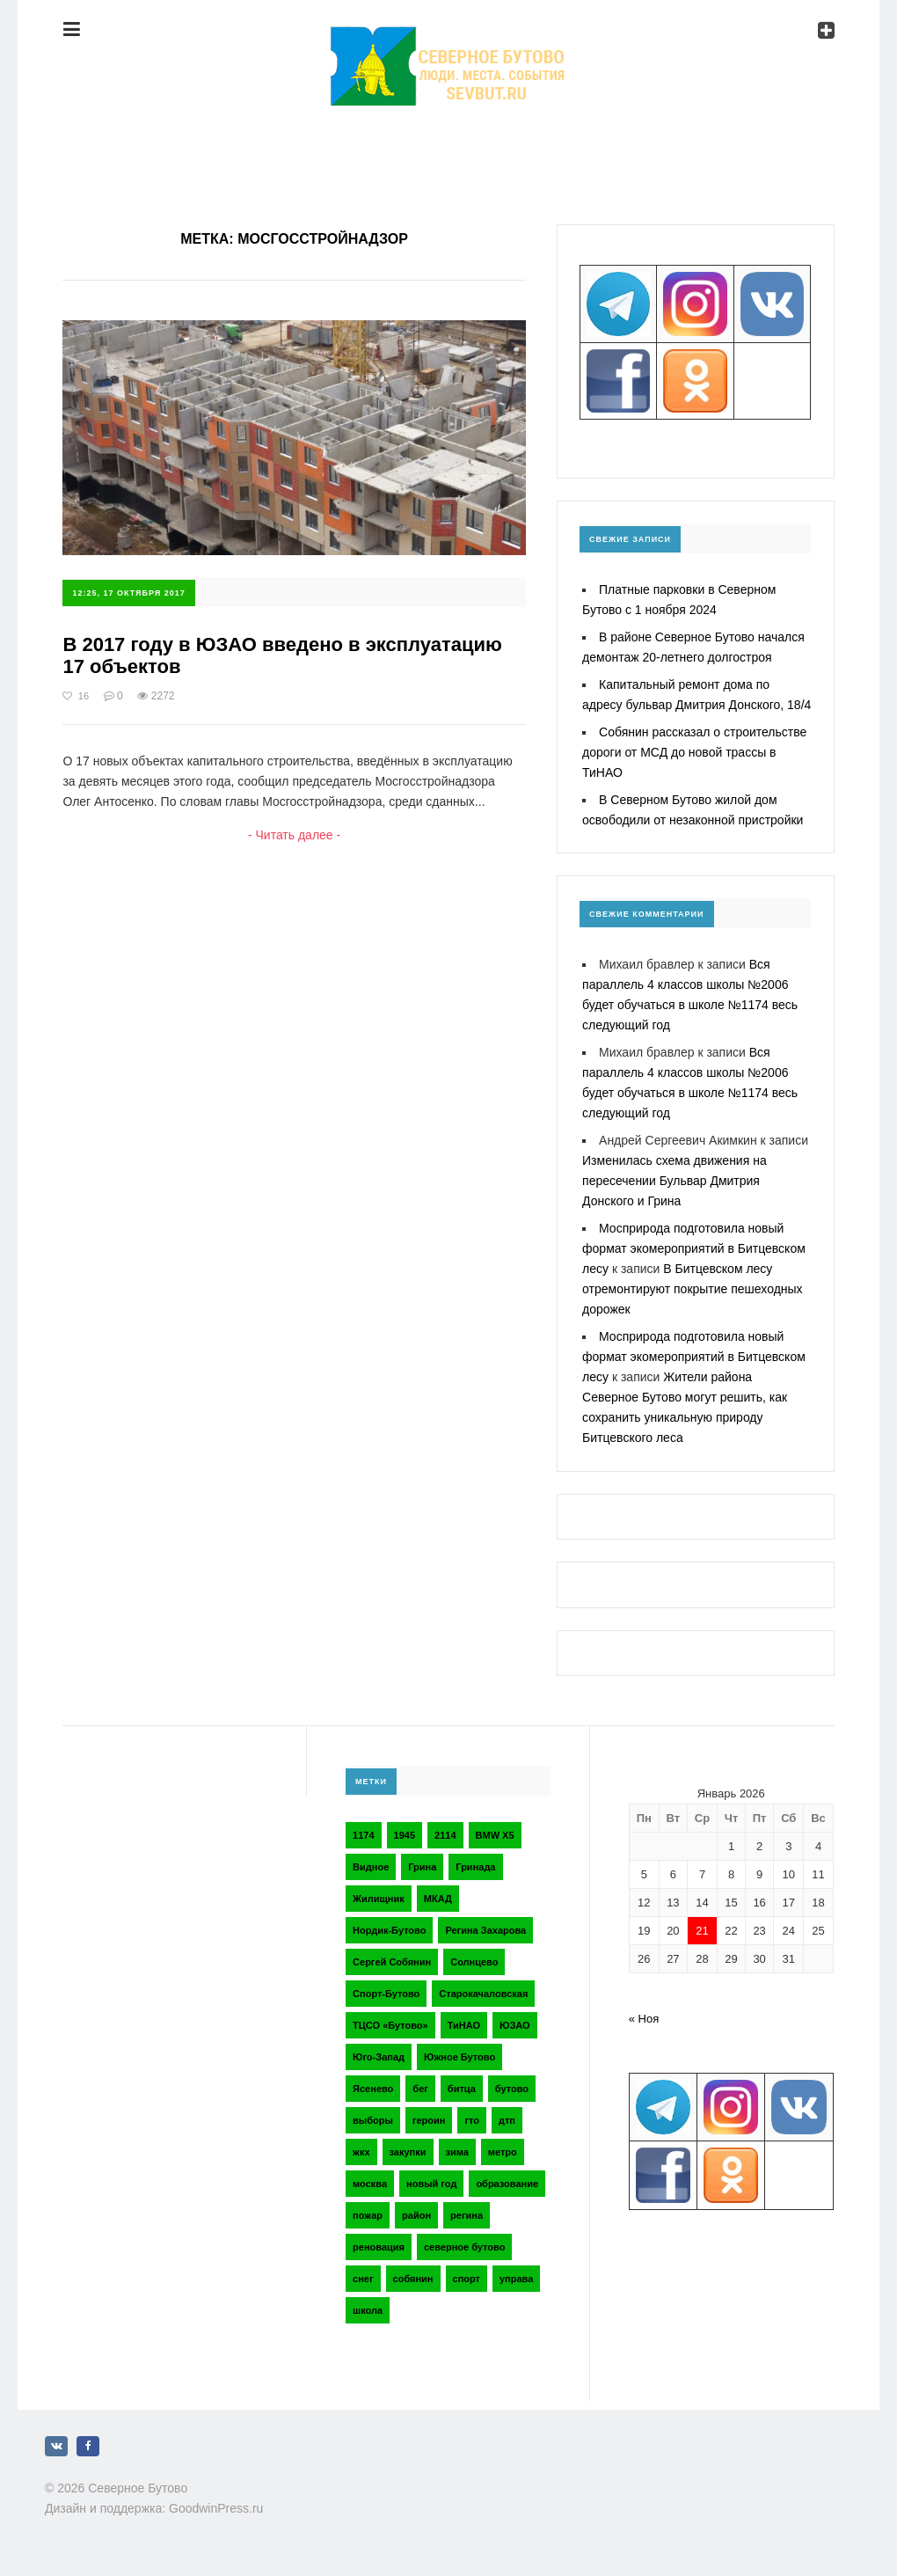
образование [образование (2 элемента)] (507, 2183)
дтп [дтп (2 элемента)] (507, 2120)
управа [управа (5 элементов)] (516, 2278)
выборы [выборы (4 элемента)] (373, 2120)
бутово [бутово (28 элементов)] (512, 2088)
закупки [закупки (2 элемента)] (408, 2152)
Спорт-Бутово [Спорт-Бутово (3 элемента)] (386, 1993)
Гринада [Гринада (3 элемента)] (475, 1867)
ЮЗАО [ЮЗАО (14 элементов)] (515, 2025)
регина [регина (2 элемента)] (466, 2215)
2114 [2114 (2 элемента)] (445, 1835)
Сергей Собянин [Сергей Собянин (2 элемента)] (392, 1962)
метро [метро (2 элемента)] (502, 2152)
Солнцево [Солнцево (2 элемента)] (474, 1962)
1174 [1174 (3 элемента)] (363, 1835)
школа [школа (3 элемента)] (368, 2310)
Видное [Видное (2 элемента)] (371, 1867)
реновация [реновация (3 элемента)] (379, 2247)
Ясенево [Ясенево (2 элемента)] (373, 2088)
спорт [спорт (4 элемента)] (466, 2278)
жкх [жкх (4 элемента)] (361, 2152)
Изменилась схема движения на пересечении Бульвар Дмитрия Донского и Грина (674, 1180)
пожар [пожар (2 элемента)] (368, 2215)
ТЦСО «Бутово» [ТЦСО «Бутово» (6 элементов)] (390, 2025)
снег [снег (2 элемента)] (363, 2278)
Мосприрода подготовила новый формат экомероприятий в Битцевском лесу (694, 1248)
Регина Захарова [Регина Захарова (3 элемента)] (485, 1930)
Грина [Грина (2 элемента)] (422, 1867)
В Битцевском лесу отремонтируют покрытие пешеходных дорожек (692, 1289)
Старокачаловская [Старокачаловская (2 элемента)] (483, 1993)
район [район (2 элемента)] (416, 2215)
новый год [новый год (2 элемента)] (431, 2183)
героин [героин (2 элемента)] (429, 2120)
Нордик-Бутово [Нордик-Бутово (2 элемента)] (389, 1930)
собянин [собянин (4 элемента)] (413, 2278)
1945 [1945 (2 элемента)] (404, 1835)
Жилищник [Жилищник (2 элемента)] (379, 1898)
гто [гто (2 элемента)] (471, 2120)
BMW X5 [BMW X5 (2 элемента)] (495, 1835)
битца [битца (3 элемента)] (462, 2088)
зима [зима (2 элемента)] (457, 2152)
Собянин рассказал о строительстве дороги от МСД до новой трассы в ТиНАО (694, 752)
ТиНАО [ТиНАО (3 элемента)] (464, 2025)
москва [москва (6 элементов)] (370, 2183)
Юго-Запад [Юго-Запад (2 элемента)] (379, 2057)
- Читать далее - (294, 835)
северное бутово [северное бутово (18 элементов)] (464, 2247)
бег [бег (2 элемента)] (420, 2088)
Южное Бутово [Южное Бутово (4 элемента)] (459, 2057)
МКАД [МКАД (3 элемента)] (438, 1898)
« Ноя (644, 2018)
